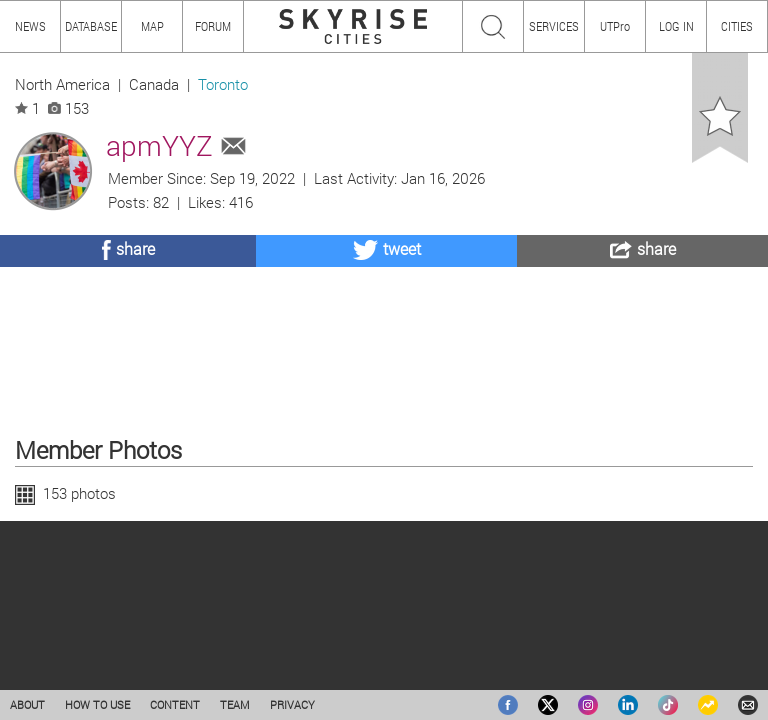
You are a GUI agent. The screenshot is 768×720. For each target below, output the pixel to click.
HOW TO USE (97, 704)
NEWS (30, 26)
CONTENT (175, 704)
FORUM (213, 26)
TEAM (235, 704)
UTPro (615, 26)
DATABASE (91, 26)
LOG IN (676, 26)
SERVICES (554, 26)
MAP (152, 26)
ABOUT (27, 704)
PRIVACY (292, 704)
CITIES (737, 26)
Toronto (223, 84)
